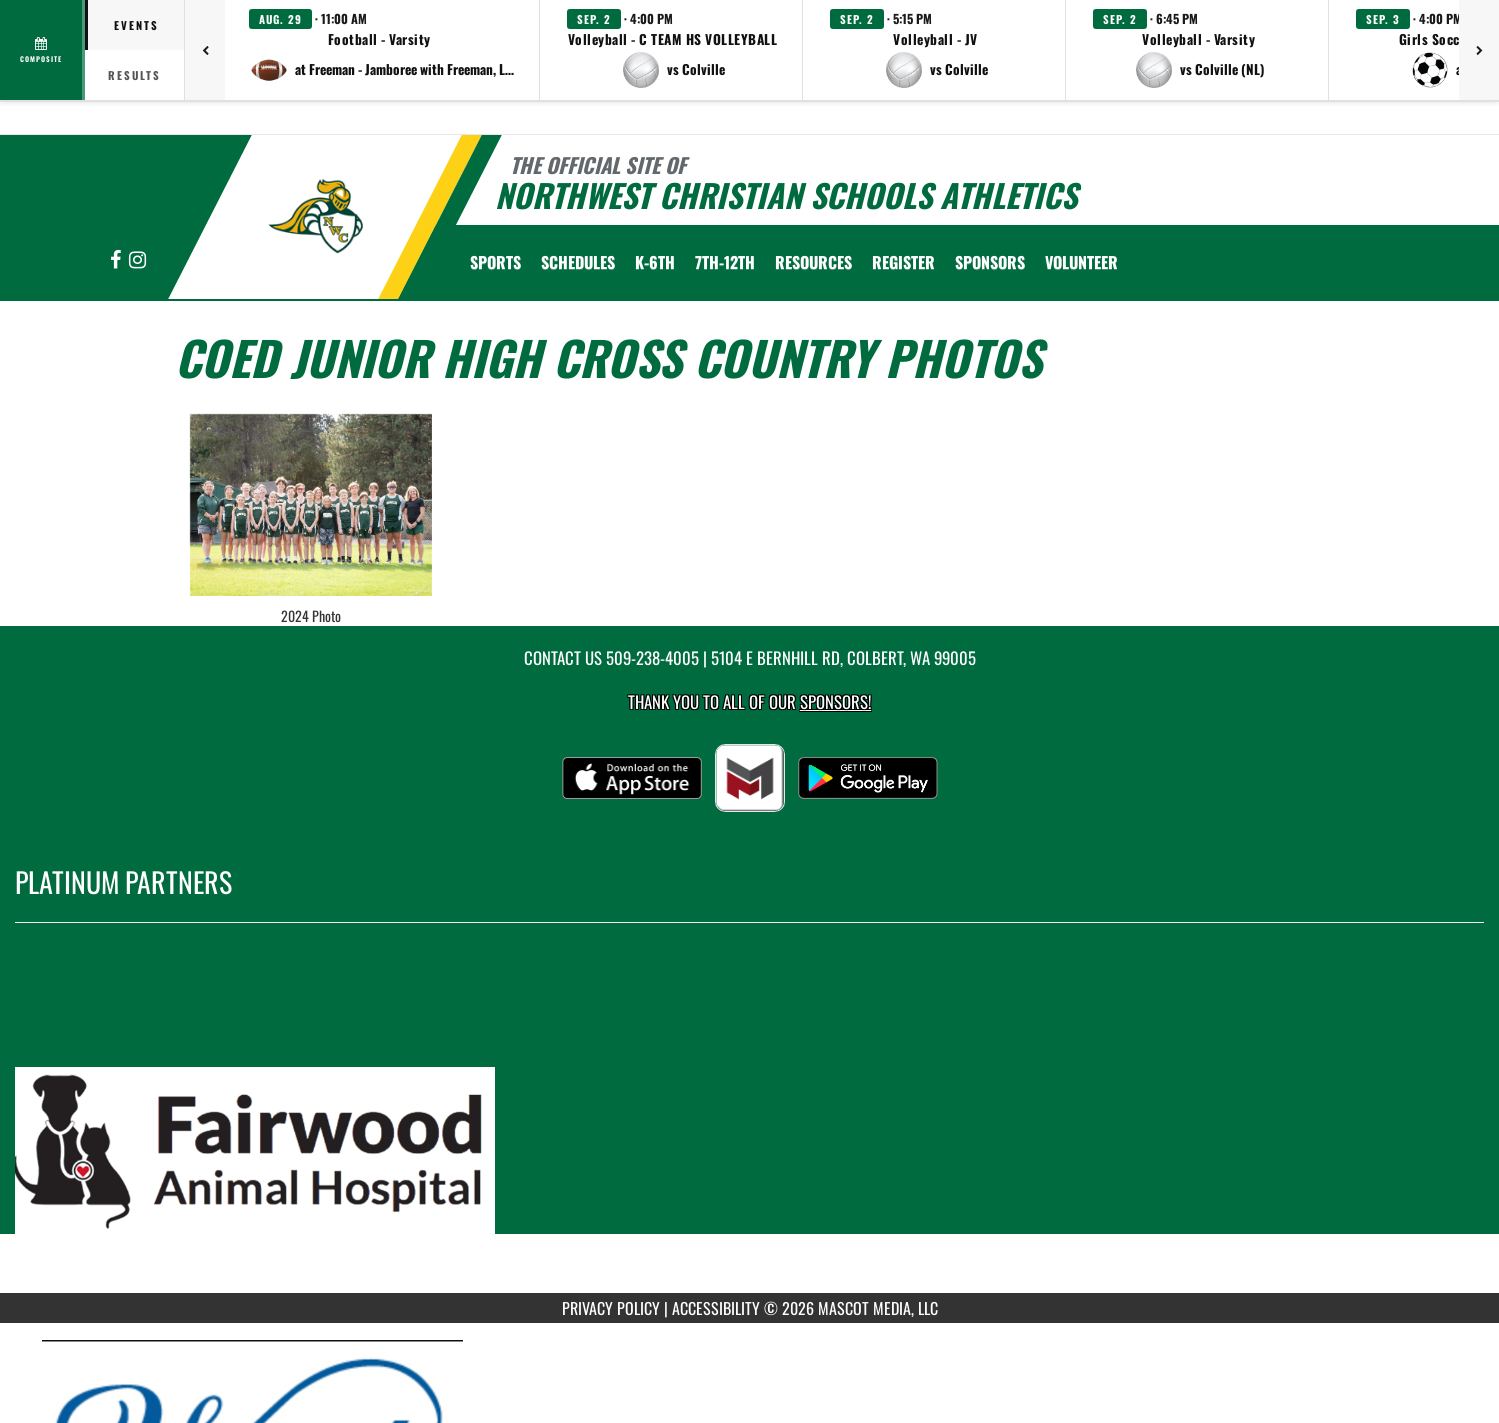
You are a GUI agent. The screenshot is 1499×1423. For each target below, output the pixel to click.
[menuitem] (903, 262)
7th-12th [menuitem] (725, 262)
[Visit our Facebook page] (117, 260)
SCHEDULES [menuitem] (578, 262)
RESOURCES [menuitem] (813, 262)
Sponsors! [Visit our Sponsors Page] (835, 701)
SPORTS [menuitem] (495, 262)
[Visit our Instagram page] (137, 260)
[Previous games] (205, 50)
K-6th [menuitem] (655, 262)
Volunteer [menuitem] (1081, 262)
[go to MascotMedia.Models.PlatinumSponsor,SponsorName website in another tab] (749, 1123)
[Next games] (1479, 50)
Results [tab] (134, 75)
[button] (382, 50)
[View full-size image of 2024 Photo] (311, 505)
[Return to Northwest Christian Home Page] (315, 215)
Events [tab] (136, 25)
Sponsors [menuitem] (990, 262)
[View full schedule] (42, 50)
